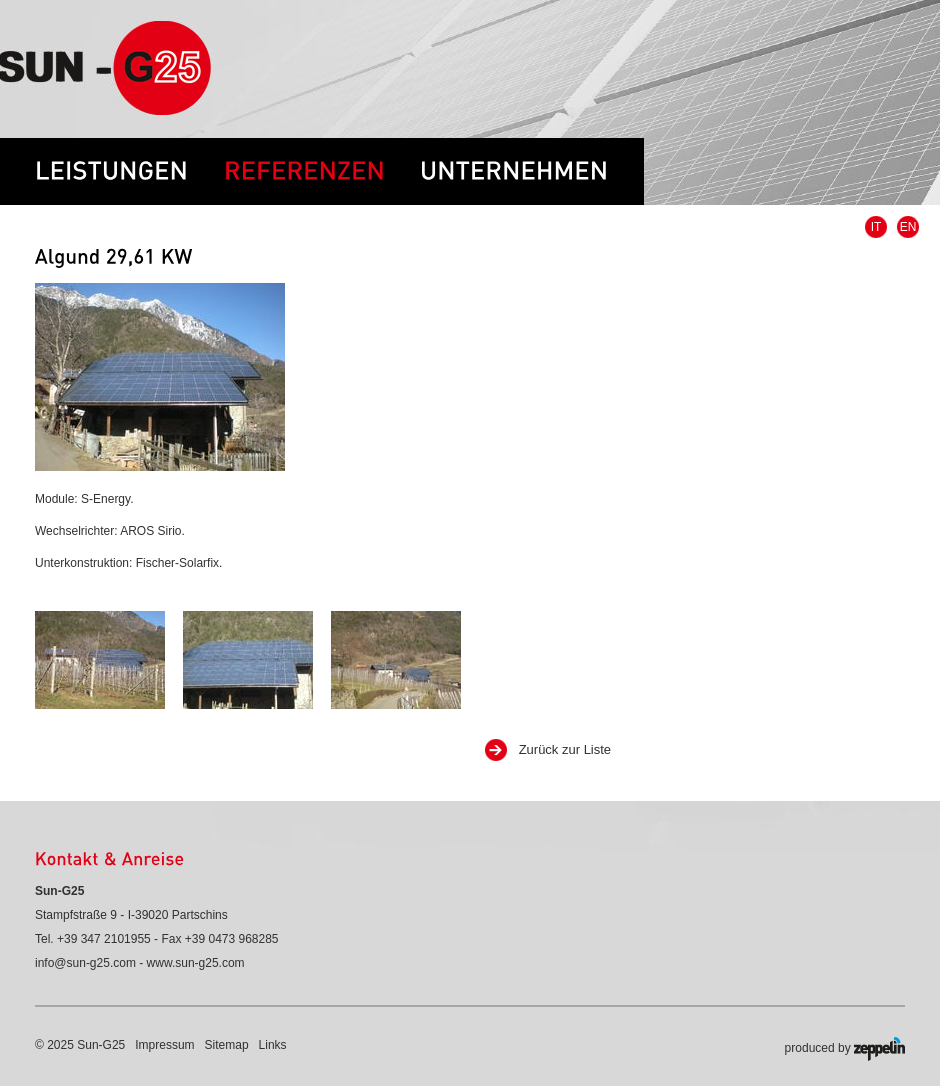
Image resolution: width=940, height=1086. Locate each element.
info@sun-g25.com (85, 963)
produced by (845, 1049)
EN (908, 227)
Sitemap (227, 1045)
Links (273, 1045)
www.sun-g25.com (196, 963)
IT (876, 227)
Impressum (164, 1045)
